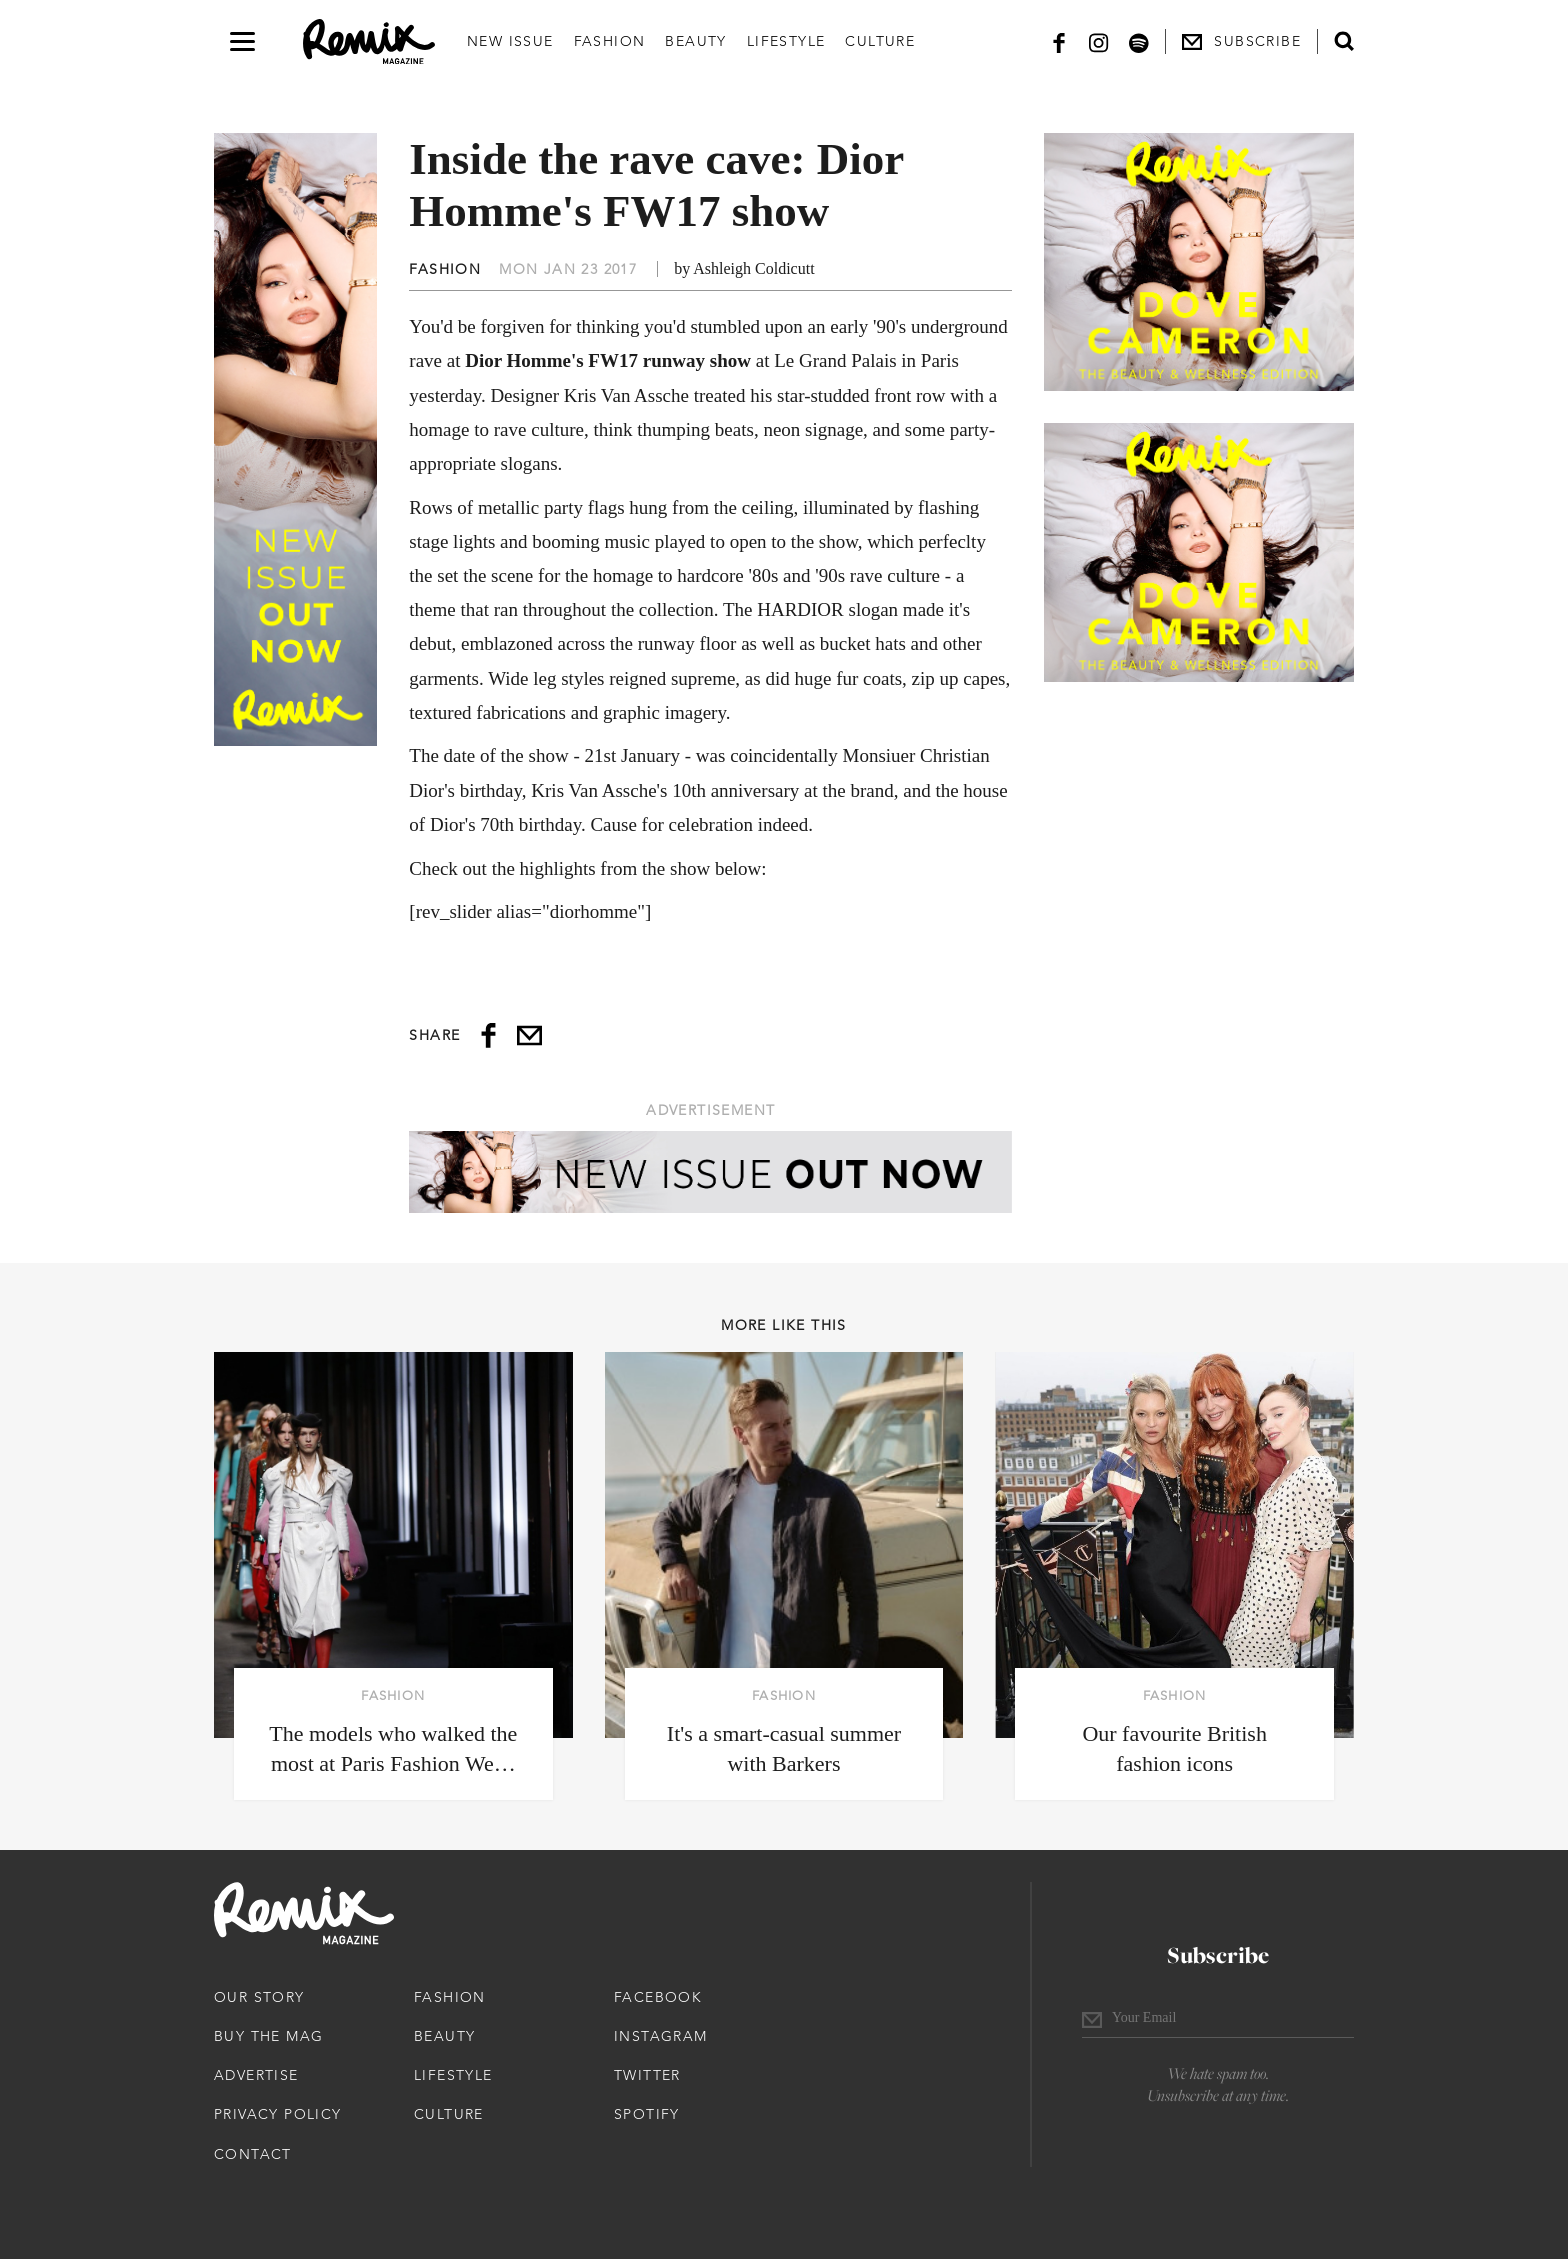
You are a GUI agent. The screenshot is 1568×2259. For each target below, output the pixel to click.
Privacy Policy (278, 2114)
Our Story (259, 1997)
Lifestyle (786, 41)
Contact (253, 2154)
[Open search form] (1344, 41)
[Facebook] (1059, 41)
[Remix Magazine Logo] (369, 42)
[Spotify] (1139, 41)
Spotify (647, 2114)
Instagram (661, 2036)
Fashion (610, 41)
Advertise (256, 2075)
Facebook (658, 1997)
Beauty (695, 41)
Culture (880, 41)
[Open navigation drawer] (242, 41)
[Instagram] (1099, 41)
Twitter (647, 2075)
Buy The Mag (268, 2036)
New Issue (510, 41)
